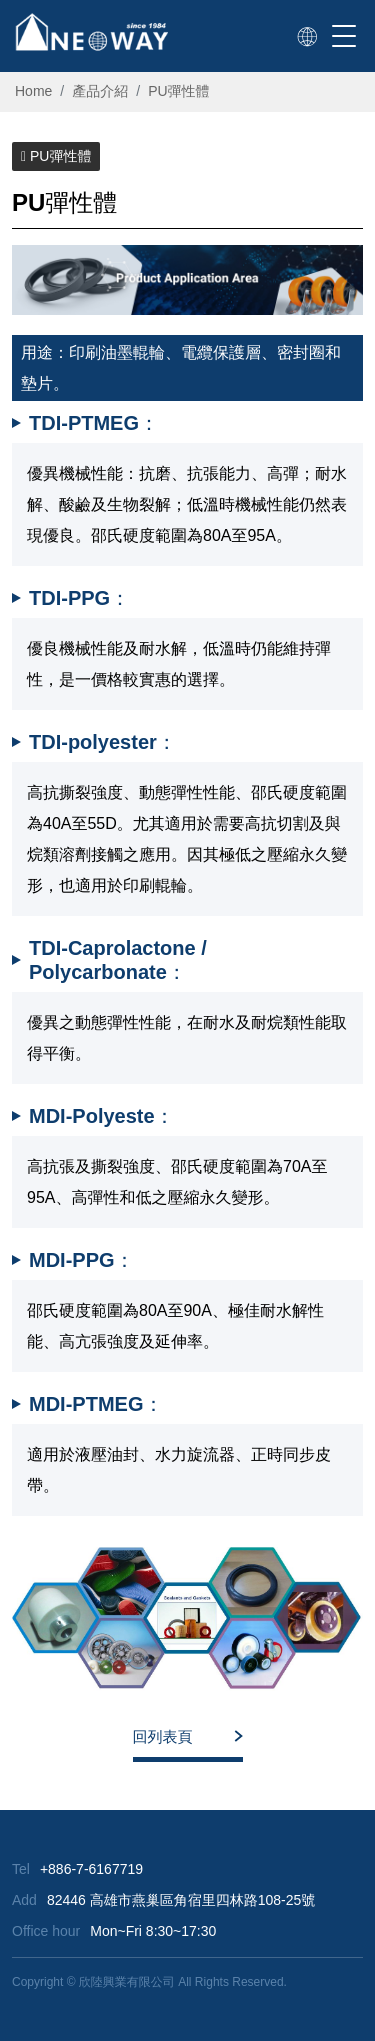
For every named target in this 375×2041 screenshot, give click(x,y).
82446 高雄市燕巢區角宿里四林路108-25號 (181, 1900)
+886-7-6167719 (91, 1869)
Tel (21, 1869)
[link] (307, 37)
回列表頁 (163, 1736)
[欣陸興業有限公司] (91, 32)
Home (33, 91)
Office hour (46, 1931)
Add (24, 1900)
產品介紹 (100, 91)
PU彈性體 (178, 91)
